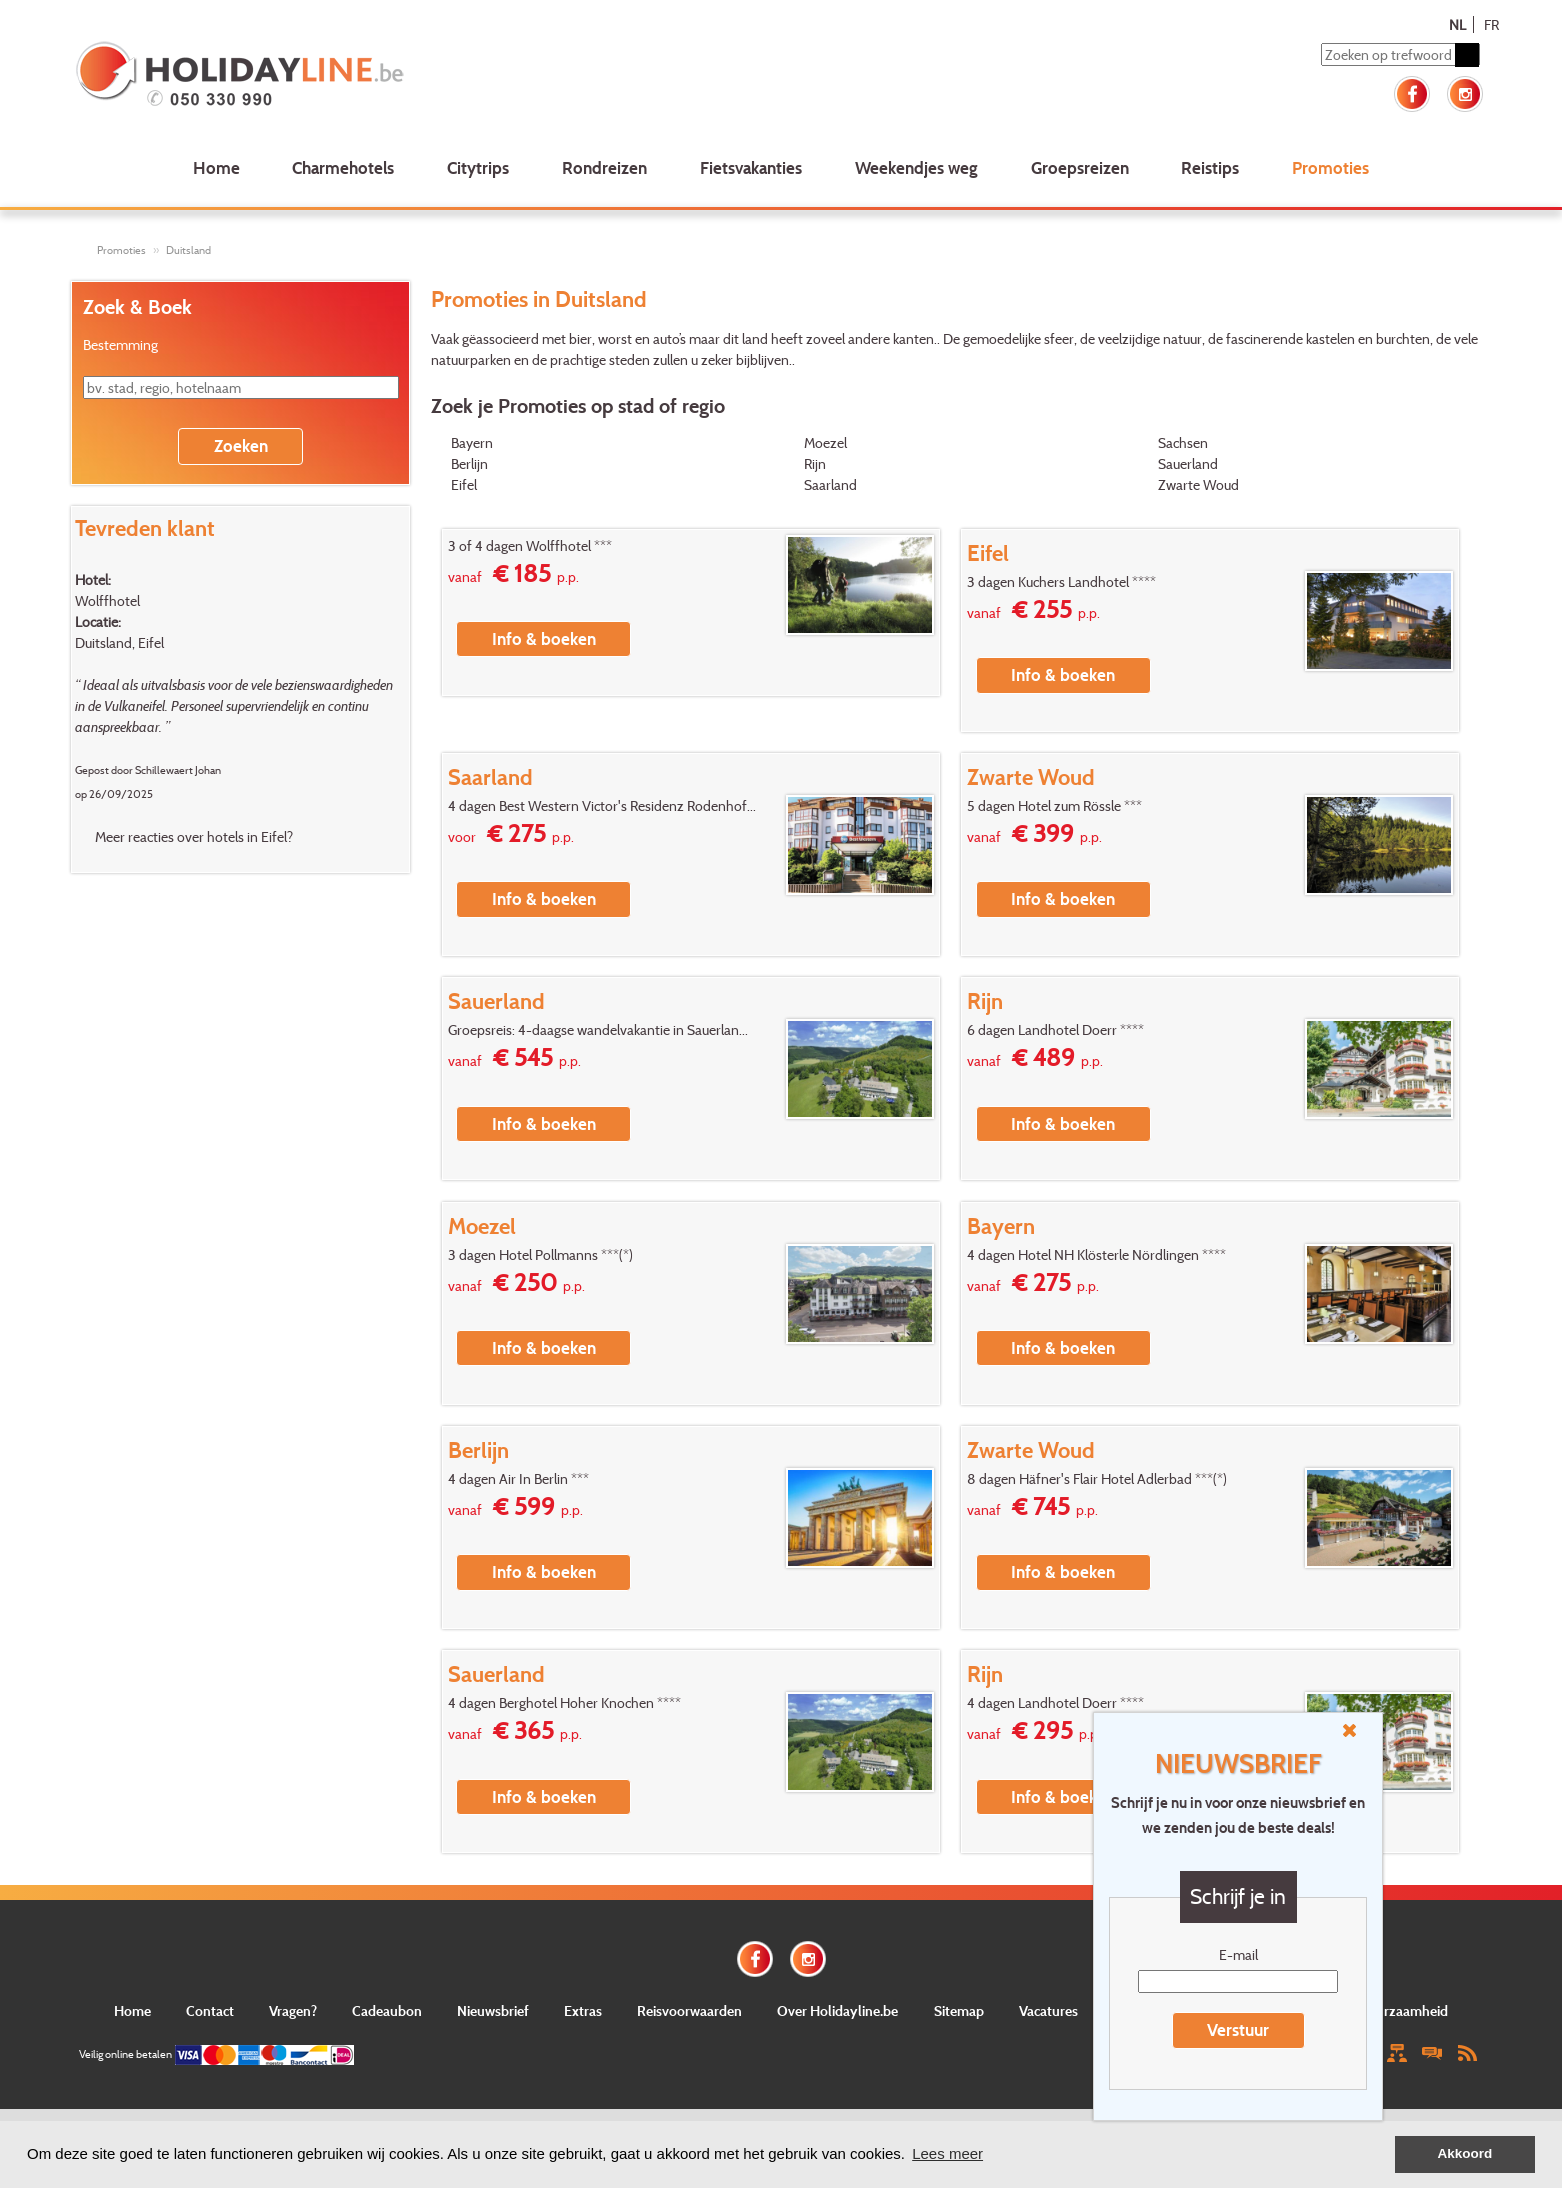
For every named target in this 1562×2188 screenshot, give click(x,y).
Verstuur (1238, 2029)
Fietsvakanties (751, 167)
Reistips (1210, 167)
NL (1457, 24)
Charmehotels (343, 167)
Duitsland (188, 250)
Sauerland (1188, 463)
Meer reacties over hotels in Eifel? (194, 836)
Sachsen (1183, 442)
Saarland (830, 484)
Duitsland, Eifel (119, 642)
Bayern (472, 442)
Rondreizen (604, 167)
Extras (583, 2010)
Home (216, 167)
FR (1491, 24)
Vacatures (1048, 2010)
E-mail (1238, 1954)
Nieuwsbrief (493, 2010)
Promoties (1330, 167)
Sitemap (959, 2010)
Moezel (825, 442)
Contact (210, 2010)
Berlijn (469, 463)
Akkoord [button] (1465, 2153)
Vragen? (293, 2010)
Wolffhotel (107, 600)
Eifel (464, 484)
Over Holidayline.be (837, 2010)
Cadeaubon (387, 2010)
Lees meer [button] (947, 2153)
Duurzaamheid (1403, 2010)
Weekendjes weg (916, 167)
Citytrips (478, 167)
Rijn (815, 463)
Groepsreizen (1080, 167)
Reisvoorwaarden (689, 2010)
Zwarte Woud (1198, 484)
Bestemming (120, 344)
